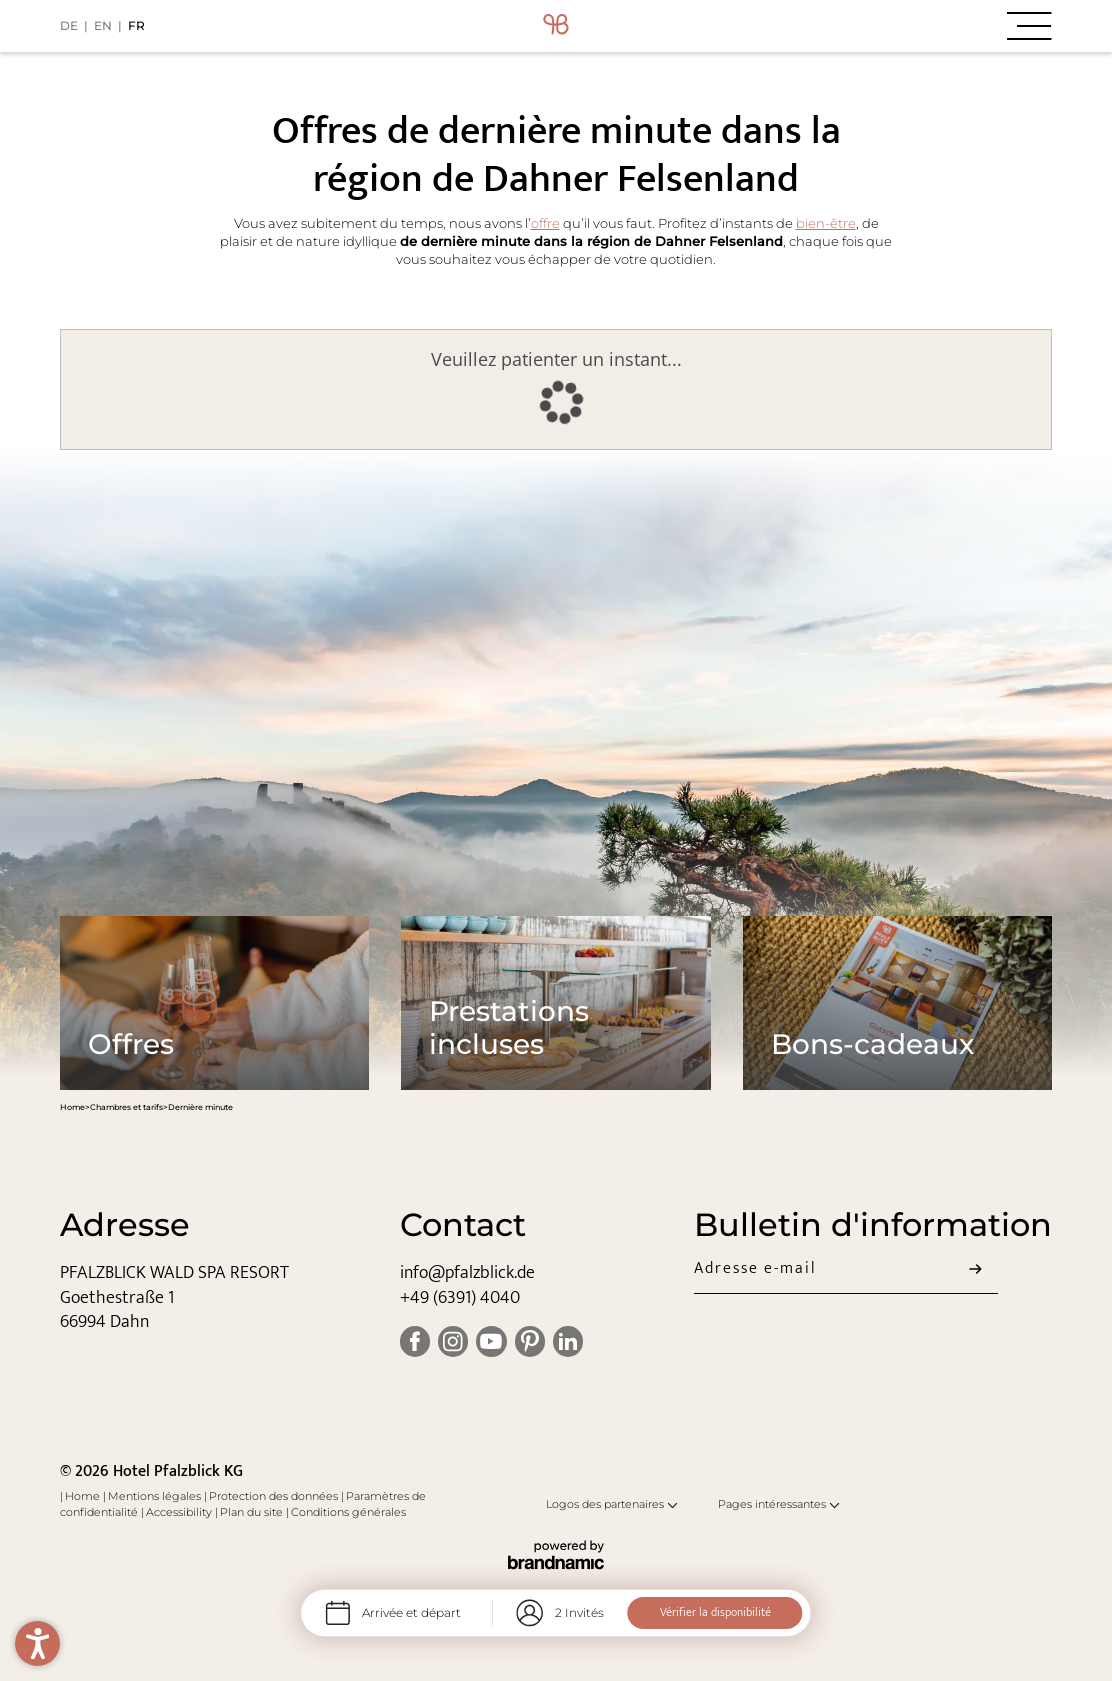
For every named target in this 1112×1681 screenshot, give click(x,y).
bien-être (826, 223)
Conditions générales (348, 1512)
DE (69, 25)
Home (72, 1107)
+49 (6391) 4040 (460, 1297)
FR (136, 25)
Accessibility (180, 1512)
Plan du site (253, 1512)
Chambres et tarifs (126, 1107)
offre (545, 223)
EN (103, 25)
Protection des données (275, 1496)
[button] (886, 26)
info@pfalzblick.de (467, 1272)
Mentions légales (156, 1496)
